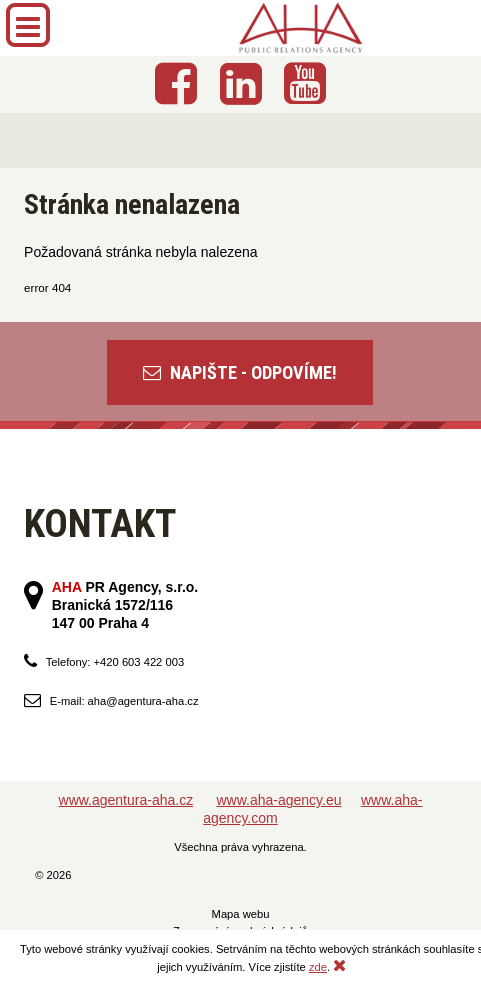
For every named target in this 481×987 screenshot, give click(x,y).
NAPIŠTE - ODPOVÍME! (240, 372)
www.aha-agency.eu (279, 800)
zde (318, 967)
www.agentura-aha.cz (126, 800)
